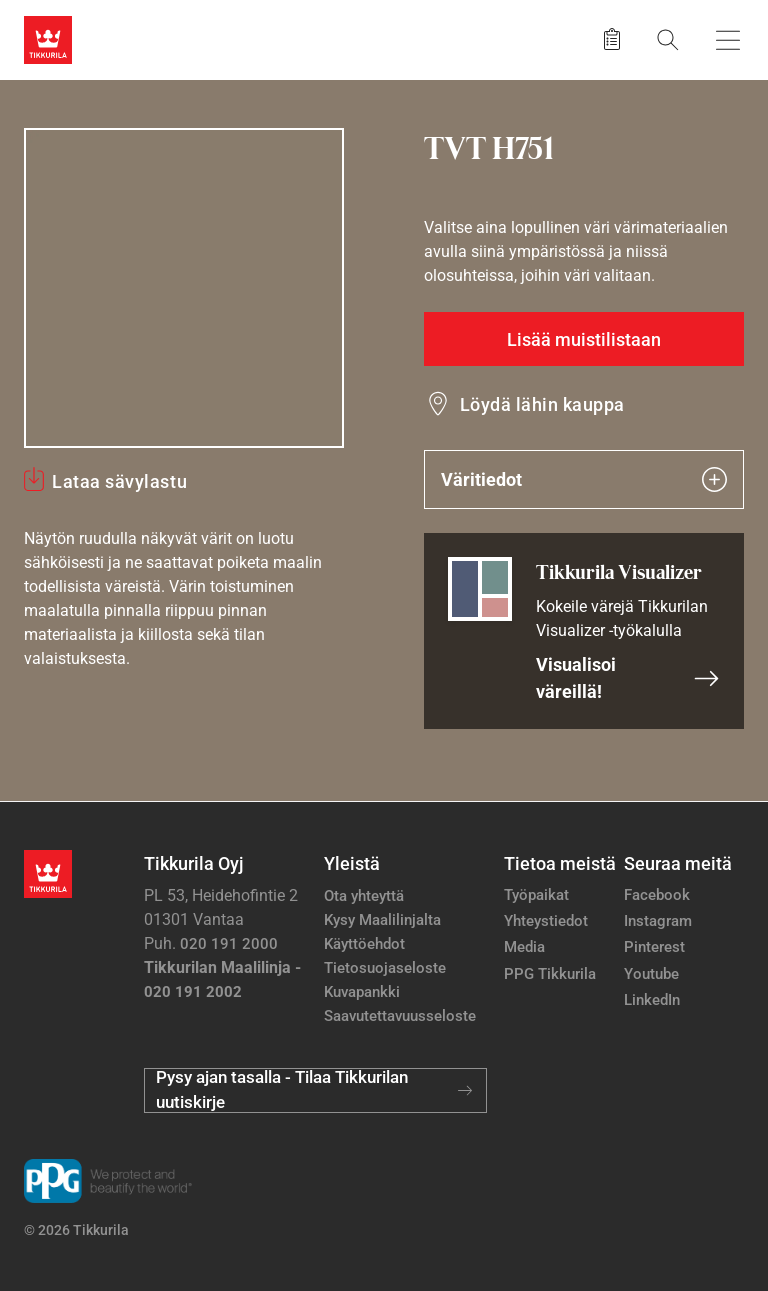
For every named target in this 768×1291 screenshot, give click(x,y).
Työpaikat (536, 895)
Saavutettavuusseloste (400, 1016)
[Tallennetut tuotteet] (612, 40)
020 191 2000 (229, 944)
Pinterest (654, 947)
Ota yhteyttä (364, 896)
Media (524, 947)
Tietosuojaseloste (385, 968)
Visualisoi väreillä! (628, 678)
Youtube (651, 974)
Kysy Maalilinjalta (382, 920)
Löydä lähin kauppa (542, 404)
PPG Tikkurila (550, 974)
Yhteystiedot (546, 921)
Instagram (658, 921)
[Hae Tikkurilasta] (668, 39)
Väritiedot (584, 479)
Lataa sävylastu (119, 481)
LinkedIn (652, 1000)
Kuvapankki (362, 992)
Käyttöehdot (364, 944)
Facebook (657, 895)
